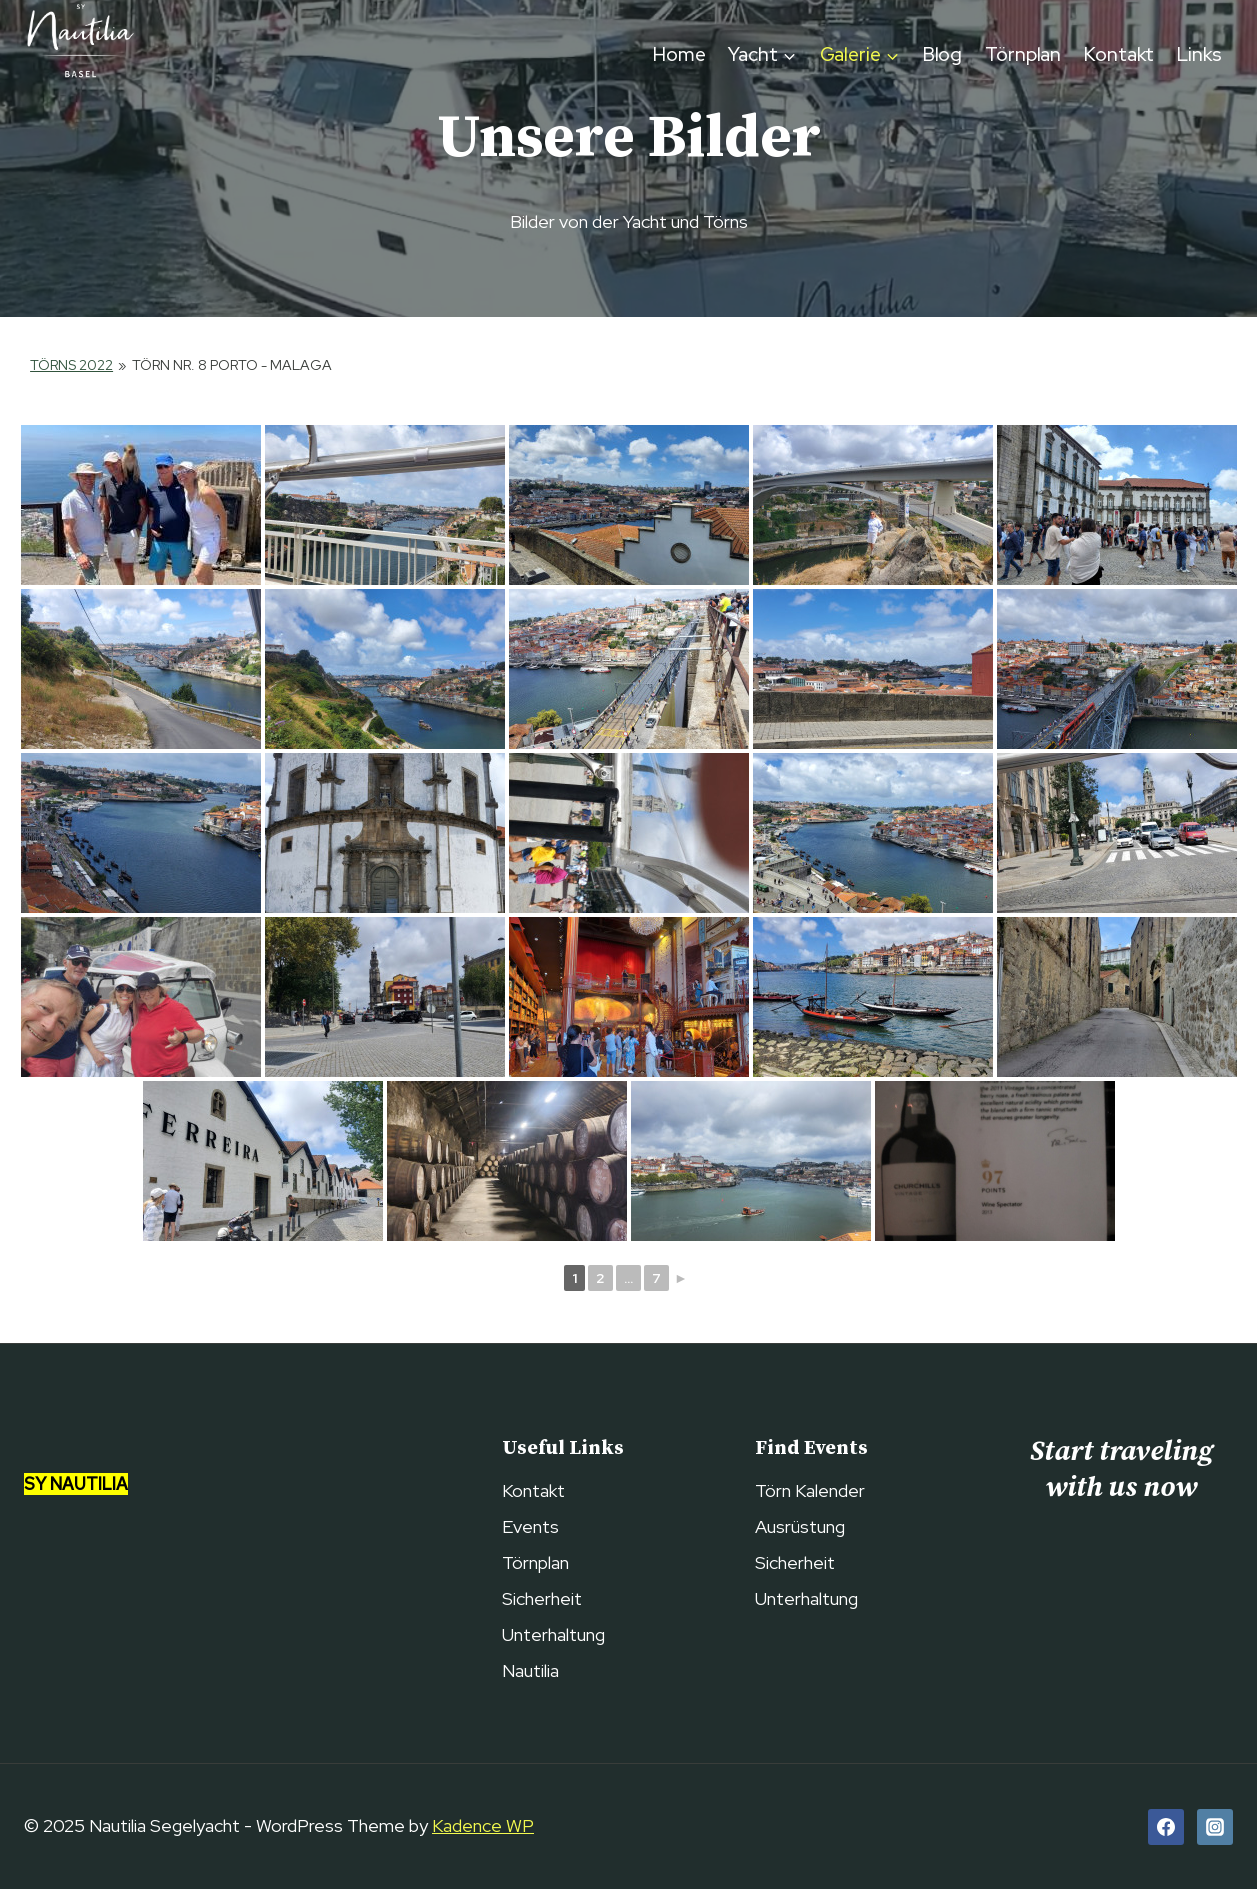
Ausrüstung (800, 1526)
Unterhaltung (553, 1634)
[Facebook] (1166, 1827)
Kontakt (1119, 54)
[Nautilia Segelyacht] (79, 55)
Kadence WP (483, 1825)
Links (1199, 54)
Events (530, 1526)
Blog (943, 54)
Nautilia (530, 1670)
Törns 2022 (71, 365)
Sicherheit (542, 1598)
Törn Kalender (810, 1490)
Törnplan (1023, 54)
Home (679, 54)
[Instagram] (1215, 1827)
